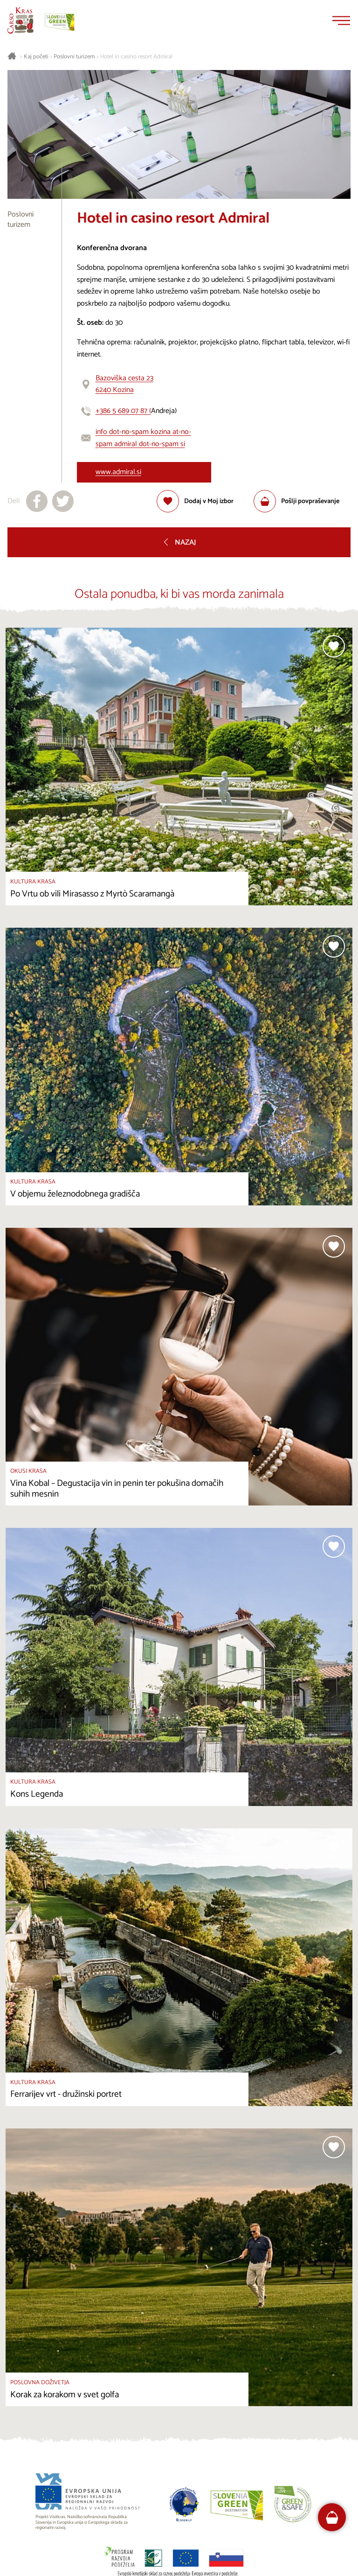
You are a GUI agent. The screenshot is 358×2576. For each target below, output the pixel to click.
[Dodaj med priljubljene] (195, 501)
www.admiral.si (118, 472)
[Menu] (341, 20)
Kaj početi (36, 57)
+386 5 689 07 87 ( (123, 411)
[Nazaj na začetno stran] (20, 20)
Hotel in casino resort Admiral (136, 57)
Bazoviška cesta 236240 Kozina (124, 384)
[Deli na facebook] (37, 501)
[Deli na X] (63, 501)
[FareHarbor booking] (332, 2517)
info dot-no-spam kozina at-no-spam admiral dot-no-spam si (143, 438)
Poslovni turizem (74, 57)
